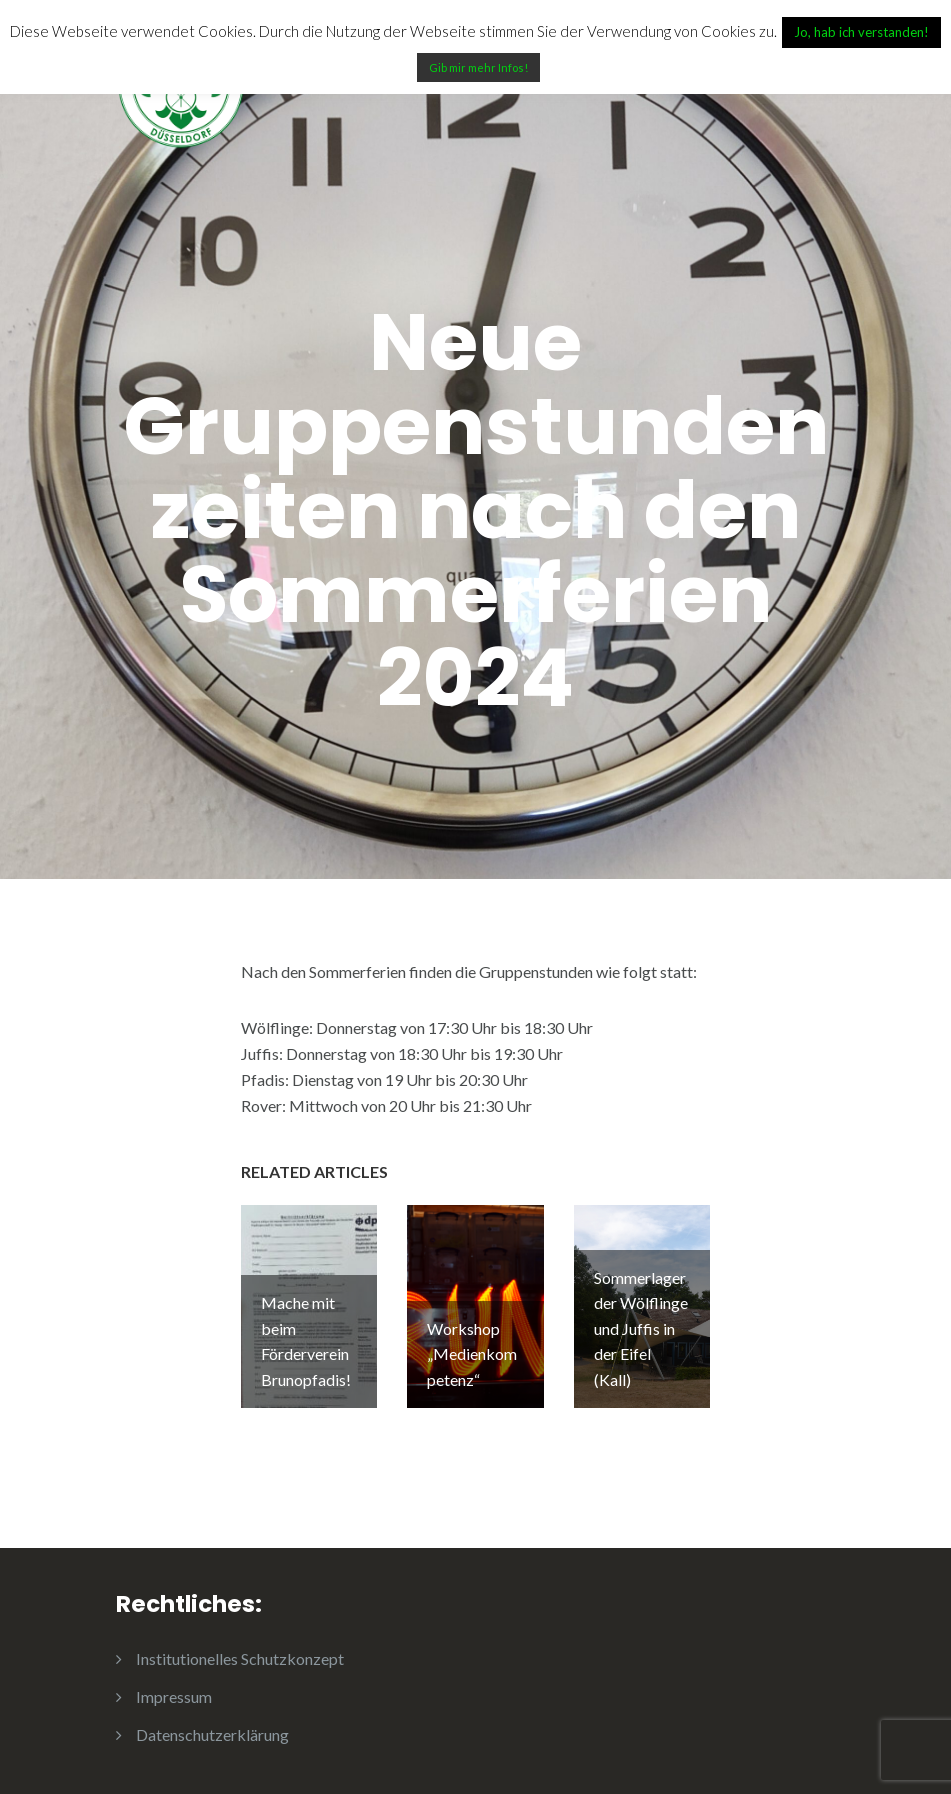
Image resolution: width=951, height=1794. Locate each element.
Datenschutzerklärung (212, 1734)
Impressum (174, 1696)
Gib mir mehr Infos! (478, 67)
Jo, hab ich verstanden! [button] (861, 32)
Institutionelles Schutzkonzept (240, 1658)
